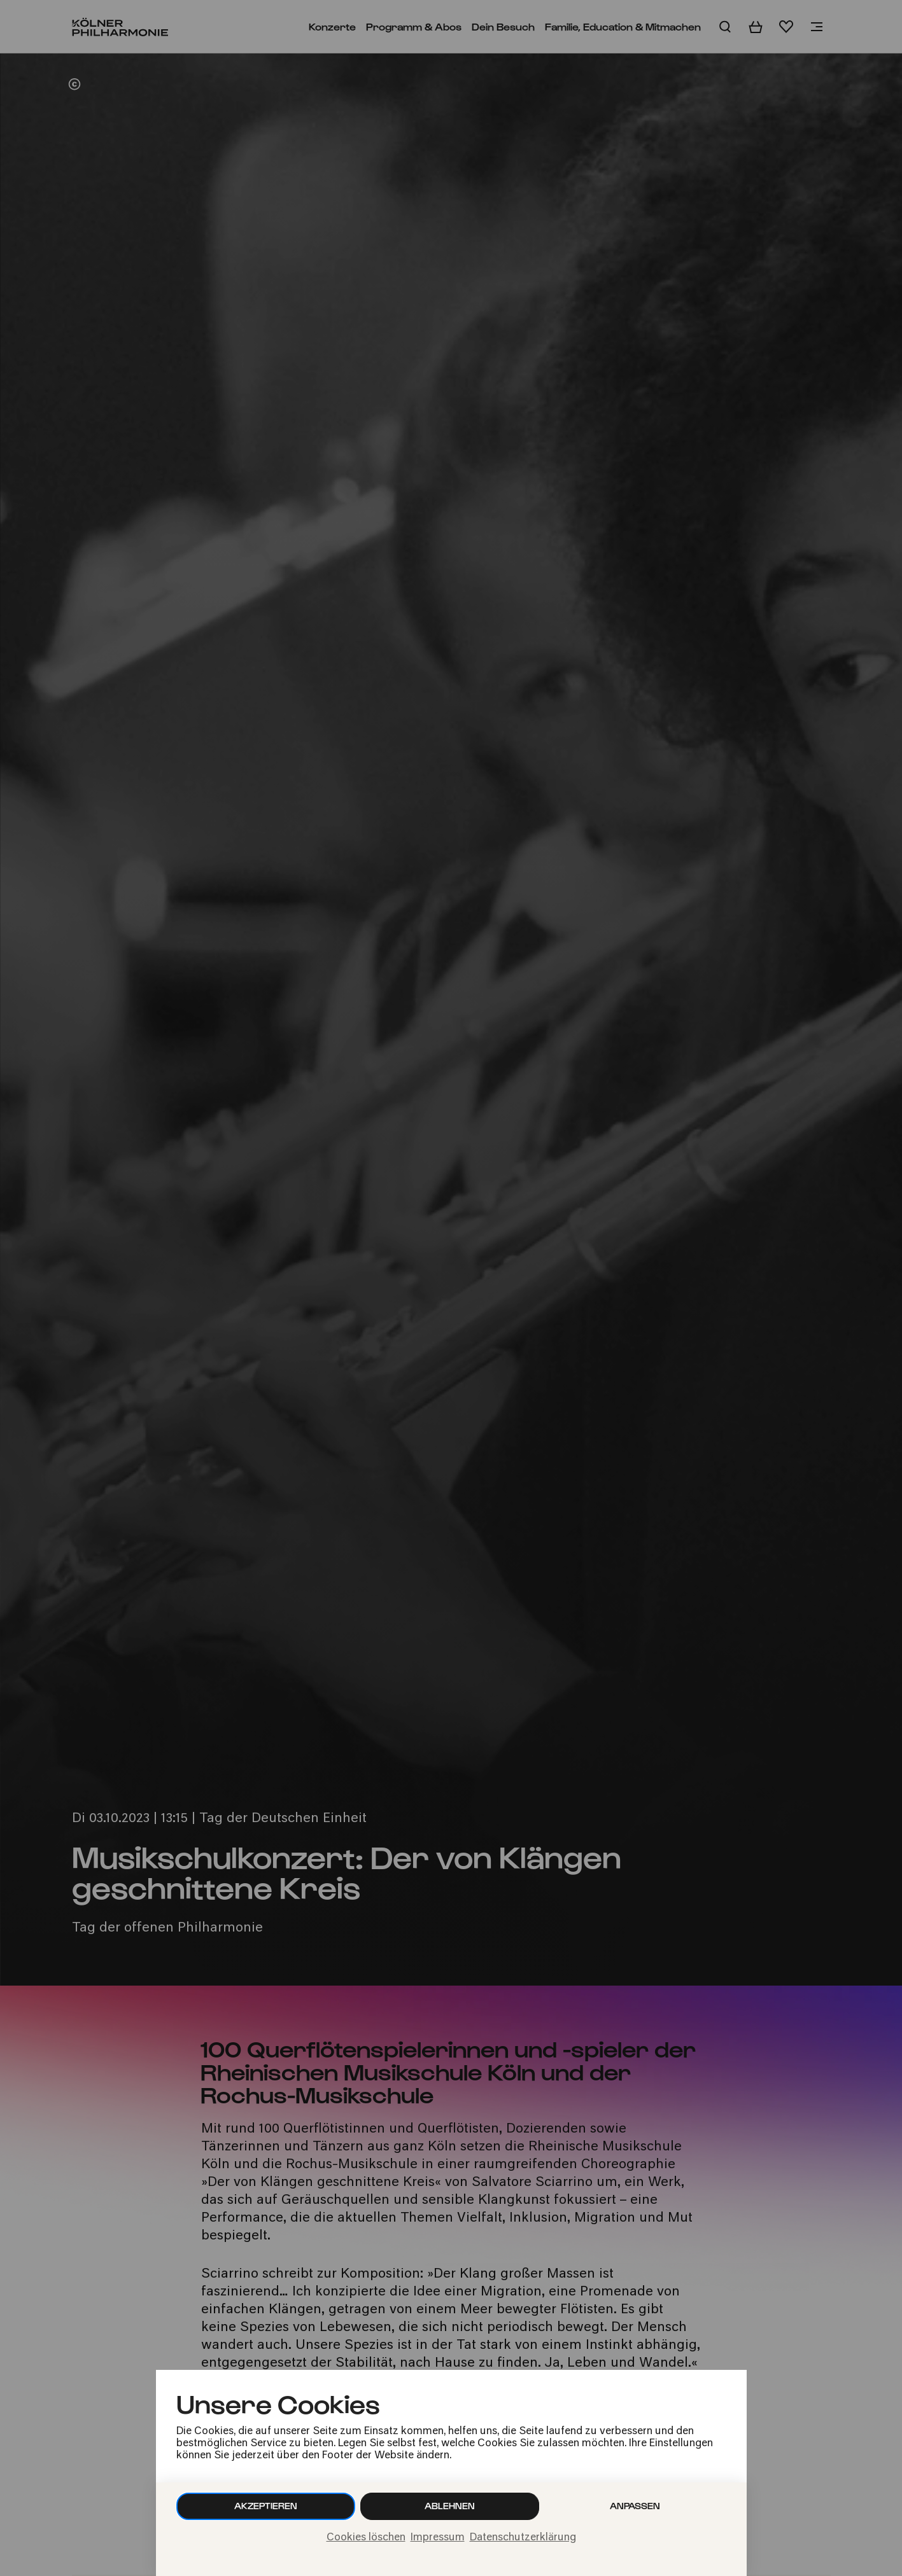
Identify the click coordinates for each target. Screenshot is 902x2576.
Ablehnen (450, 2505)
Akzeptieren (265, 2505)
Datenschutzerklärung (523, 2538)
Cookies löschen (366, 2538)
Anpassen (635, 2505)
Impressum (438, 2538)
